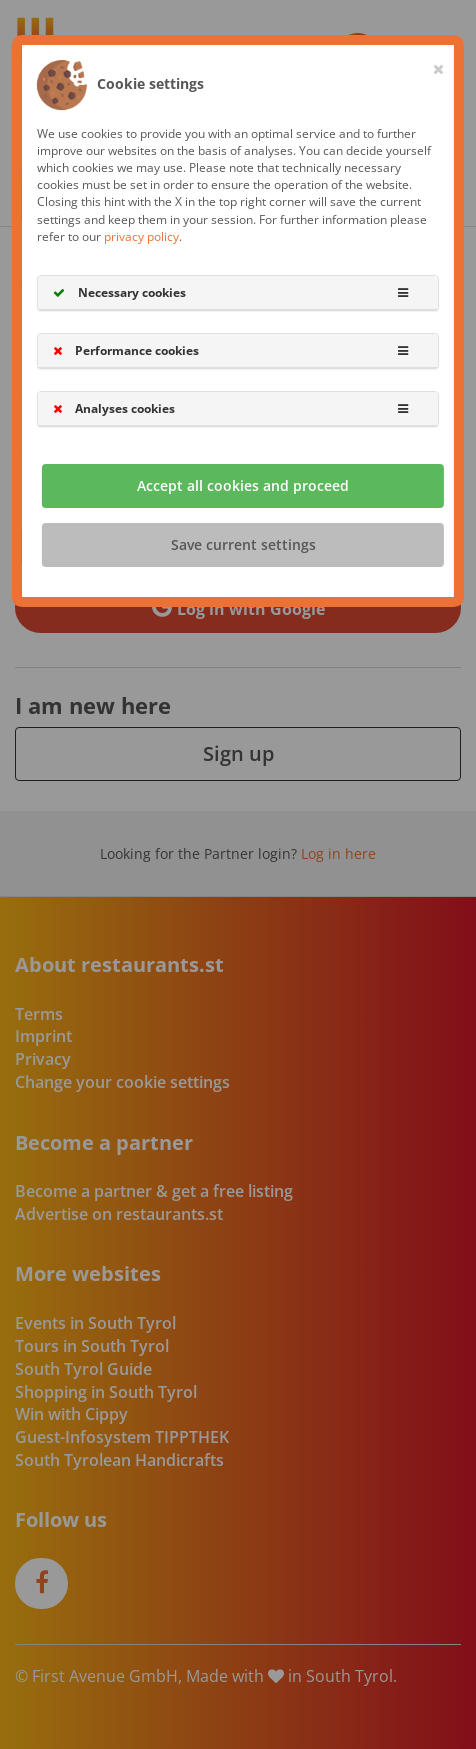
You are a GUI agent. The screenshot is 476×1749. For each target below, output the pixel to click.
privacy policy (141, 236)
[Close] (438, 65)
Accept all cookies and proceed (243, 486)
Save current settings (243, 545)
